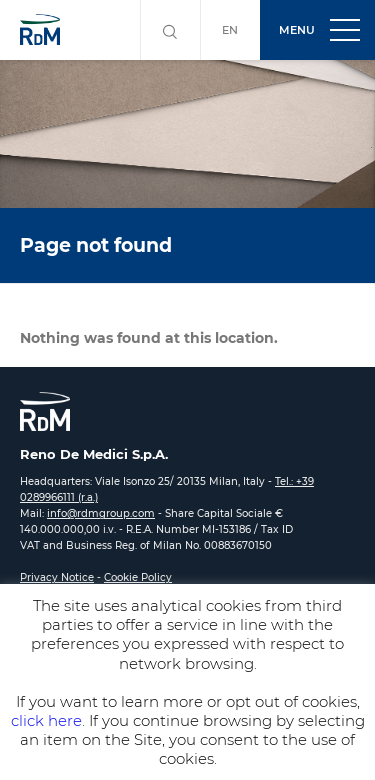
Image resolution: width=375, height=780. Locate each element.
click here (46, 720)
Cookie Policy (138, 577)
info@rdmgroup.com (101, 513)
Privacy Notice (57, 577)
